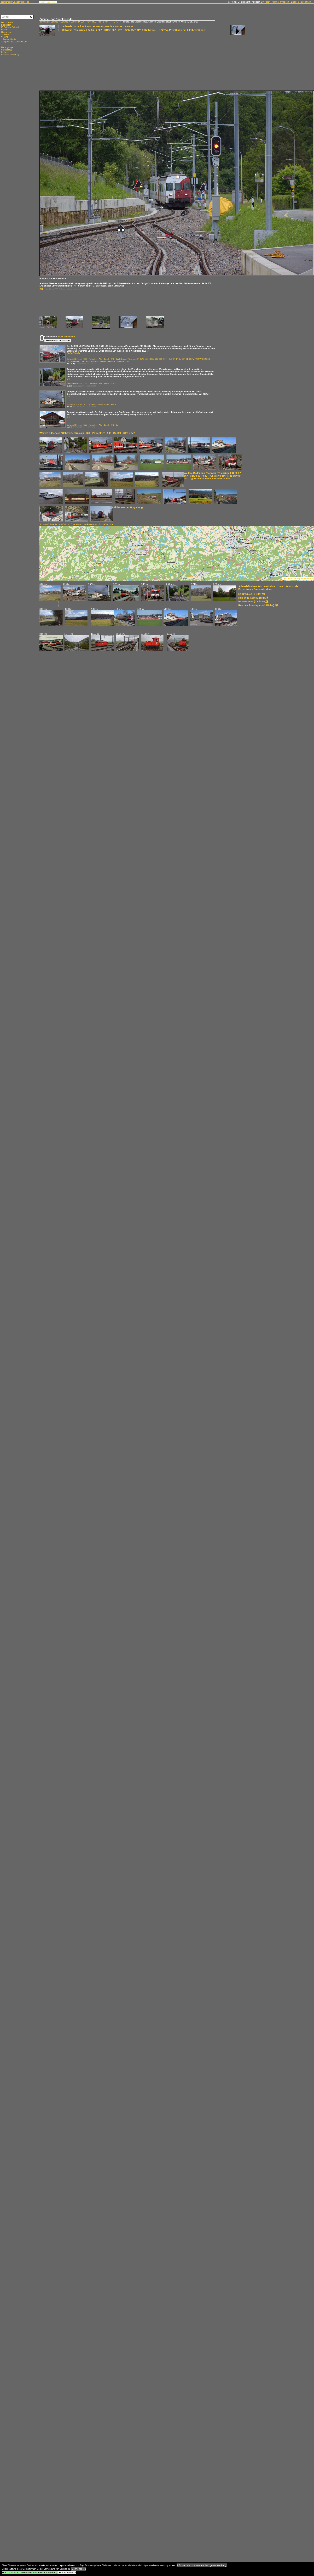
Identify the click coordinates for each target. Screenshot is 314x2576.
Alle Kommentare (66, 336)
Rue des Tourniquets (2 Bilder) (256, 605)
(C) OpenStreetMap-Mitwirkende (297, 578)
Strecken (75, 22)
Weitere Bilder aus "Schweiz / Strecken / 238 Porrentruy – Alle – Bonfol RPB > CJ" (87, 433)
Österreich (6, 32)
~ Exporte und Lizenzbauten (14, 42)
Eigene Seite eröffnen (301, 2)
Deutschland (7, 22)
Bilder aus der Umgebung (128, 507)
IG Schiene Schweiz (10, 27)
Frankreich (6, 25)
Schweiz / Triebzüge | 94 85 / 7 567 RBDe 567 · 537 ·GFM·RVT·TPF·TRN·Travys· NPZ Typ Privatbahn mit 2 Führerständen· (134, 30)
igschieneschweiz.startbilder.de (15, 2)
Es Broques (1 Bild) (249, 594)
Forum (42, 2)
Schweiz (64, 22)
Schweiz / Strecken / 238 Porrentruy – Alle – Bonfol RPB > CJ (98, 26)
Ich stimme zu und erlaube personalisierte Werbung (29, 2572)
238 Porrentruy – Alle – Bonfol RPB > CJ (100, 22)
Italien (4, 30)
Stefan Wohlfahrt (74, 353)
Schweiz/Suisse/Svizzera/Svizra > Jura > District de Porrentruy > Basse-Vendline (76, 524)
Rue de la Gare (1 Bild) (251, 597)
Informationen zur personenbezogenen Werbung (201, 2565)
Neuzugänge (7, 47)
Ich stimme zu (67, 2572)
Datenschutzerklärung (10, 55)
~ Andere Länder (8, 39)
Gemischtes (6, 50)
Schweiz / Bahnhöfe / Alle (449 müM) (114, 361)
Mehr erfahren (79, 2569)
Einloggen (265, 2)
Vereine (4, 37)
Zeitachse (5, 52)
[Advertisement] (51, 48)
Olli (41, 289)
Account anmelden (280, 2)
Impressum (51, 2)
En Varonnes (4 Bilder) (251, 601)
